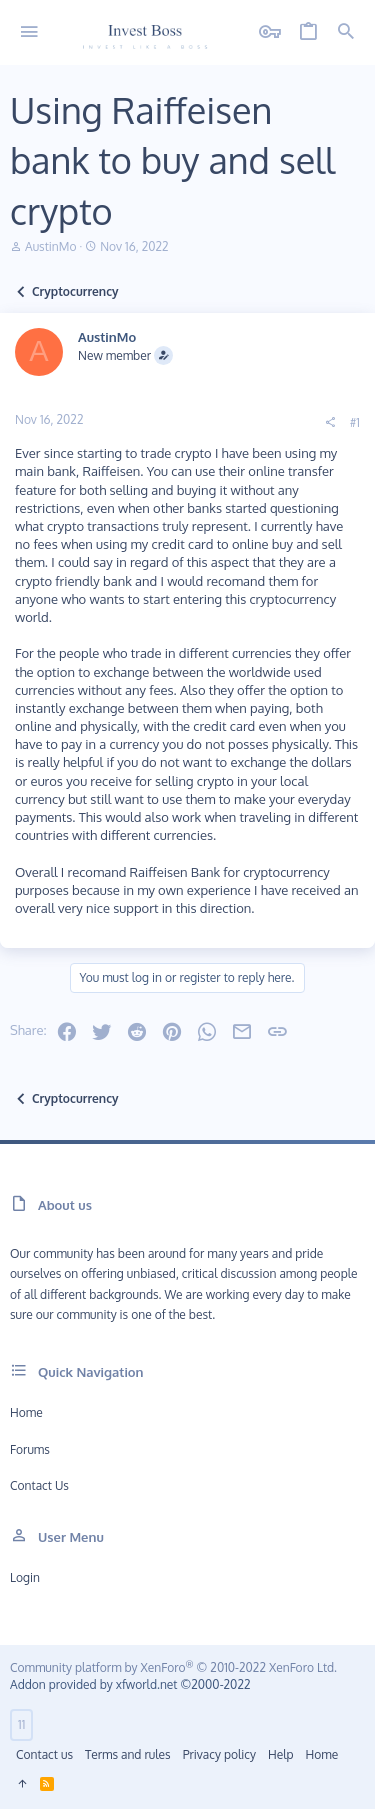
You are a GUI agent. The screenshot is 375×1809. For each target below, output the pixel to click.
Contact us (39, 1485)
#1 (355, 422)
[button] (29, 32)
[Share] (330, 423)
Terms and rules (128, 1754)
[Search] (346, 32)
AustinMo (50, 246)
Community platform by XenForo (173, 1667)
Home (26, 1412)
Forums (30, 1449)
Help (281, 1754)
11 (21, 1724)
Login (25, 1577)
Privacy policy (219, 1754)
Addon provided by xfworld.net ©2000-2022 (130, 1684)
